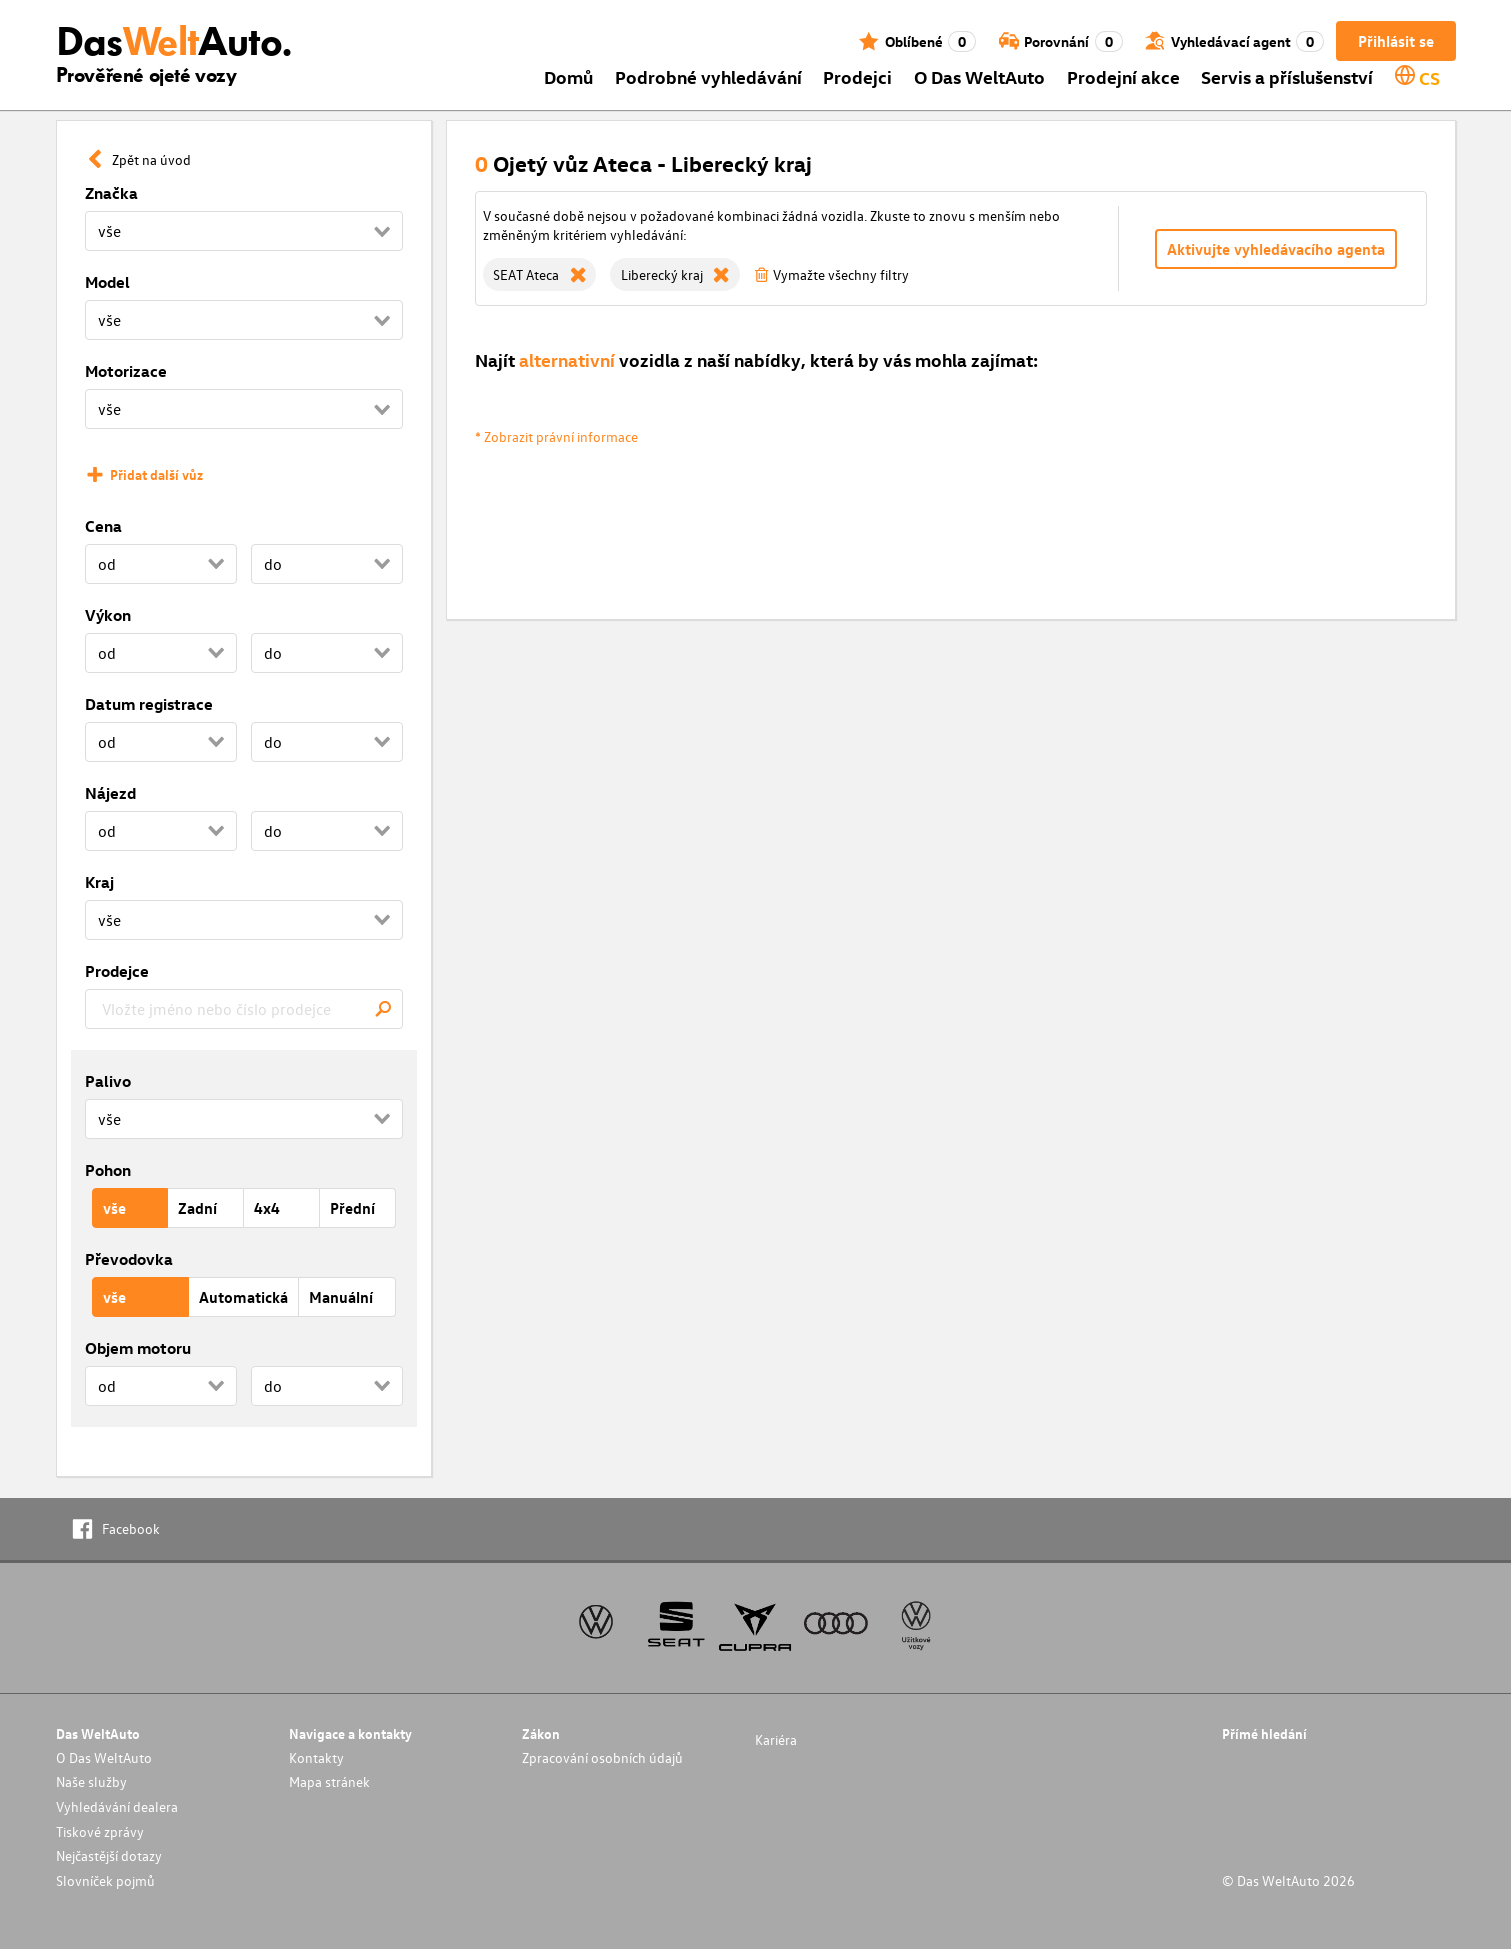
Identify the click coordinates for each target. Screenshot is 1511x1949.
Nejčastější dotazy (109, 1855)
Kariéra (776, 1739)
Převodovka (129, 1259)
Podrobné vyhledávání (708, 76)
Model (107, 282)
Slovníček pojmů (105, 1880)
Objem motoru (138, 1348)
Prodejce (117, 971)
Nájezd (110, 793)
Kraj (99, 882)
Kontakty (316, 1757)
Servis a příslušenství (1287, 76)
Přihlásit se (1396, 41)
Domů (568, 76)
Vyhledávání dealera (117, 1806)
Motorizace (126, 371)
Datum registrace (149, 704)
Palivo (108, 1081)
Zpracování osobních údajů (602, 1757)
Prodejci (857, 76)
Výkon (108, 615)
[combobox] (244, 1009)
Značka (111, 193)
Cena (103, 526)
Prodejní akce (1123, 76)
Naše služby (91, 1781)
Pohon (108, 1170)
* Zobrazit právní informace (556, 436)
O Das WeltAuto (979, 76)
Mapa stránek (329, 1781)
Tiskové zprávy (100, 1831)
